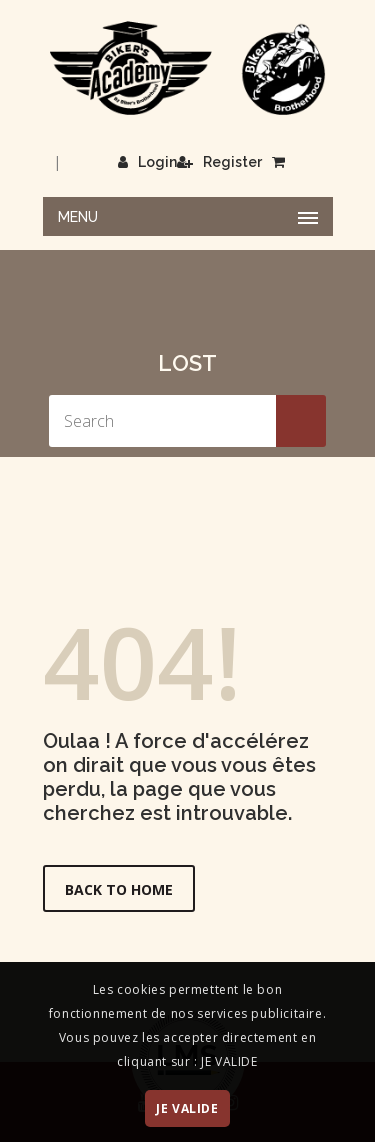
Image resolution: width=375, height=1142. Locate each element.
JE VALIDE (187, 1108)
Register (219, 162)
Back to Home (119, 889)
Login (147, 162)
